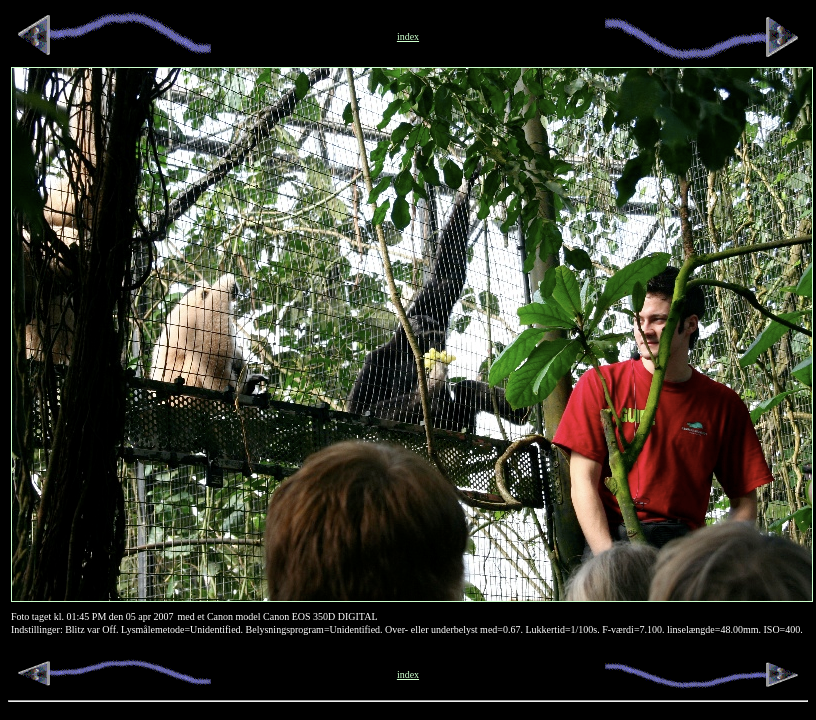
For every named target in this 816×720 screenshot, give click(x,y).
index (408, 674)
